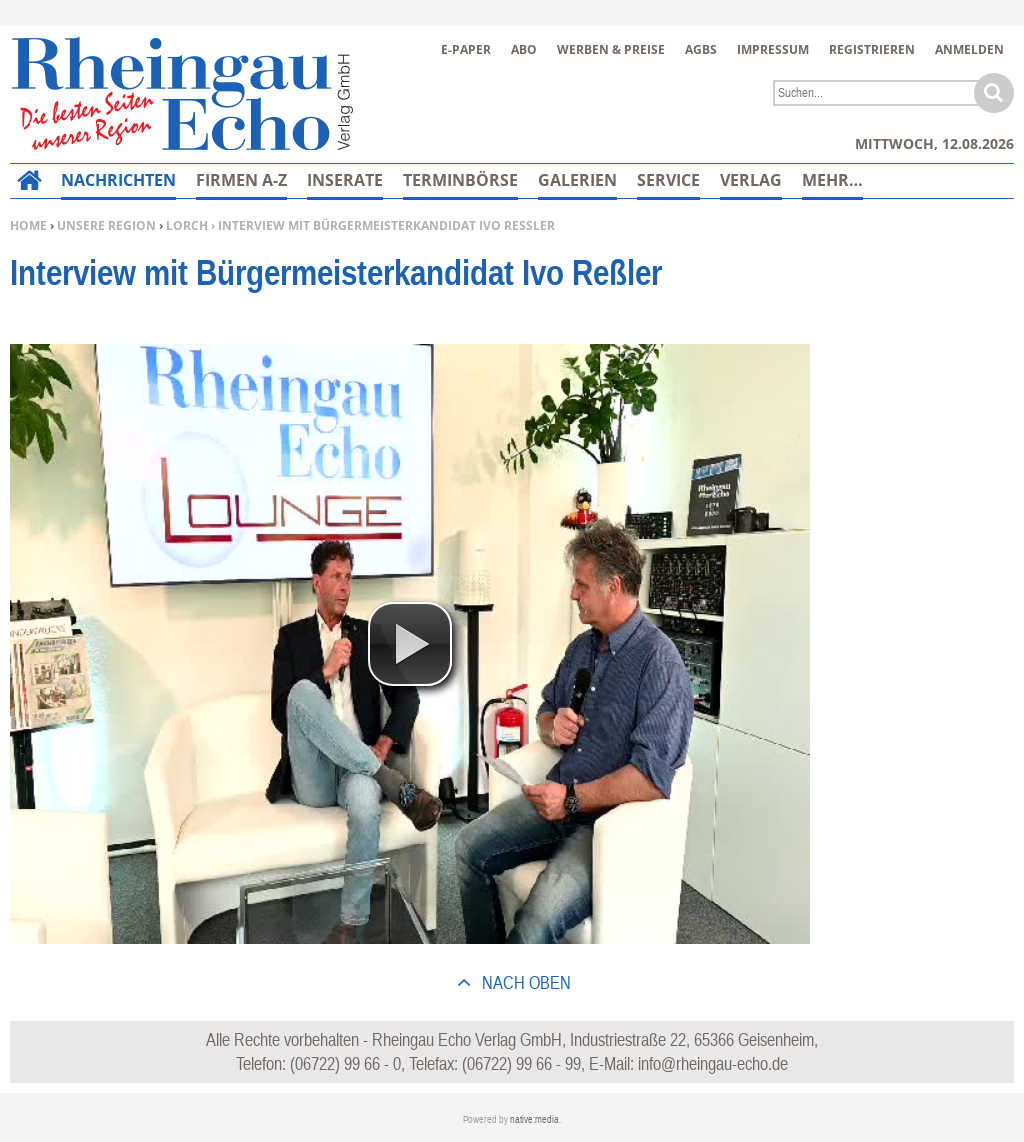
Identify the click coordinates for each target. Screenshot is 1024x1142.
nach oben (524, 982)
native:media (534, 1119)
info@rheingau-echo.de (713, 1063)
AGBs (701, 49)
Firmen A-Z (241, 180)
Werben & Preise (611, 49)
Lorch (187, 225)
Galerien (577, 180)
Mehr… (832, 180)
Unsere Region (106, 225)
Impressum (773, 49)
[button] (410, 644)
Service (668, 180)
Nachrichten (118, 180)
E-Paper (466, 49)
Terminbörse (460, 180)
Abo (524, 49)
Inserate (345, 180)
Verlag (751, 180)
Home (28, 225)
